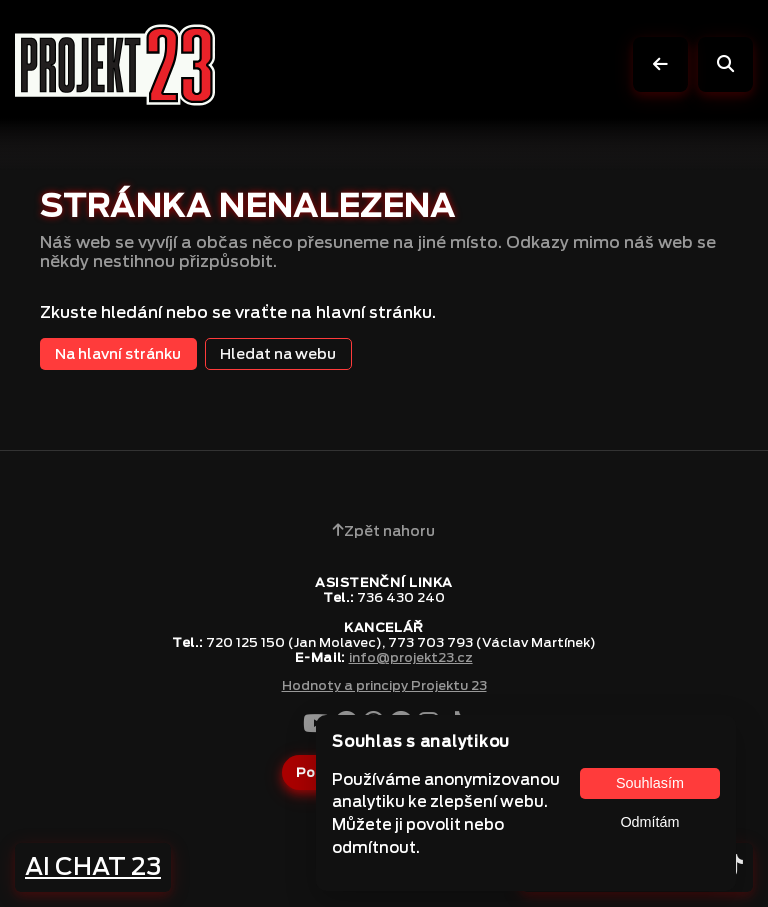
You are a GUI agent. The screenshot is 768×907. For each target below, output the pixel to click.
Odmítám (649, 822)
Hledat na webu (278, 353)
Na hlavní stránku (118, 353)
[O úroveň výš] (660, 64)
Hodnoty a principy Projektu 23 (384, 685)
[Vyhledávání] (725, 64)
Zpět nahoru (384, 530)
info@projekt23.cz (411, 657)
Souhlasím (650, 783)
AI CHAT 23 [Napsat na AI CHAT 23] (93, 866)
